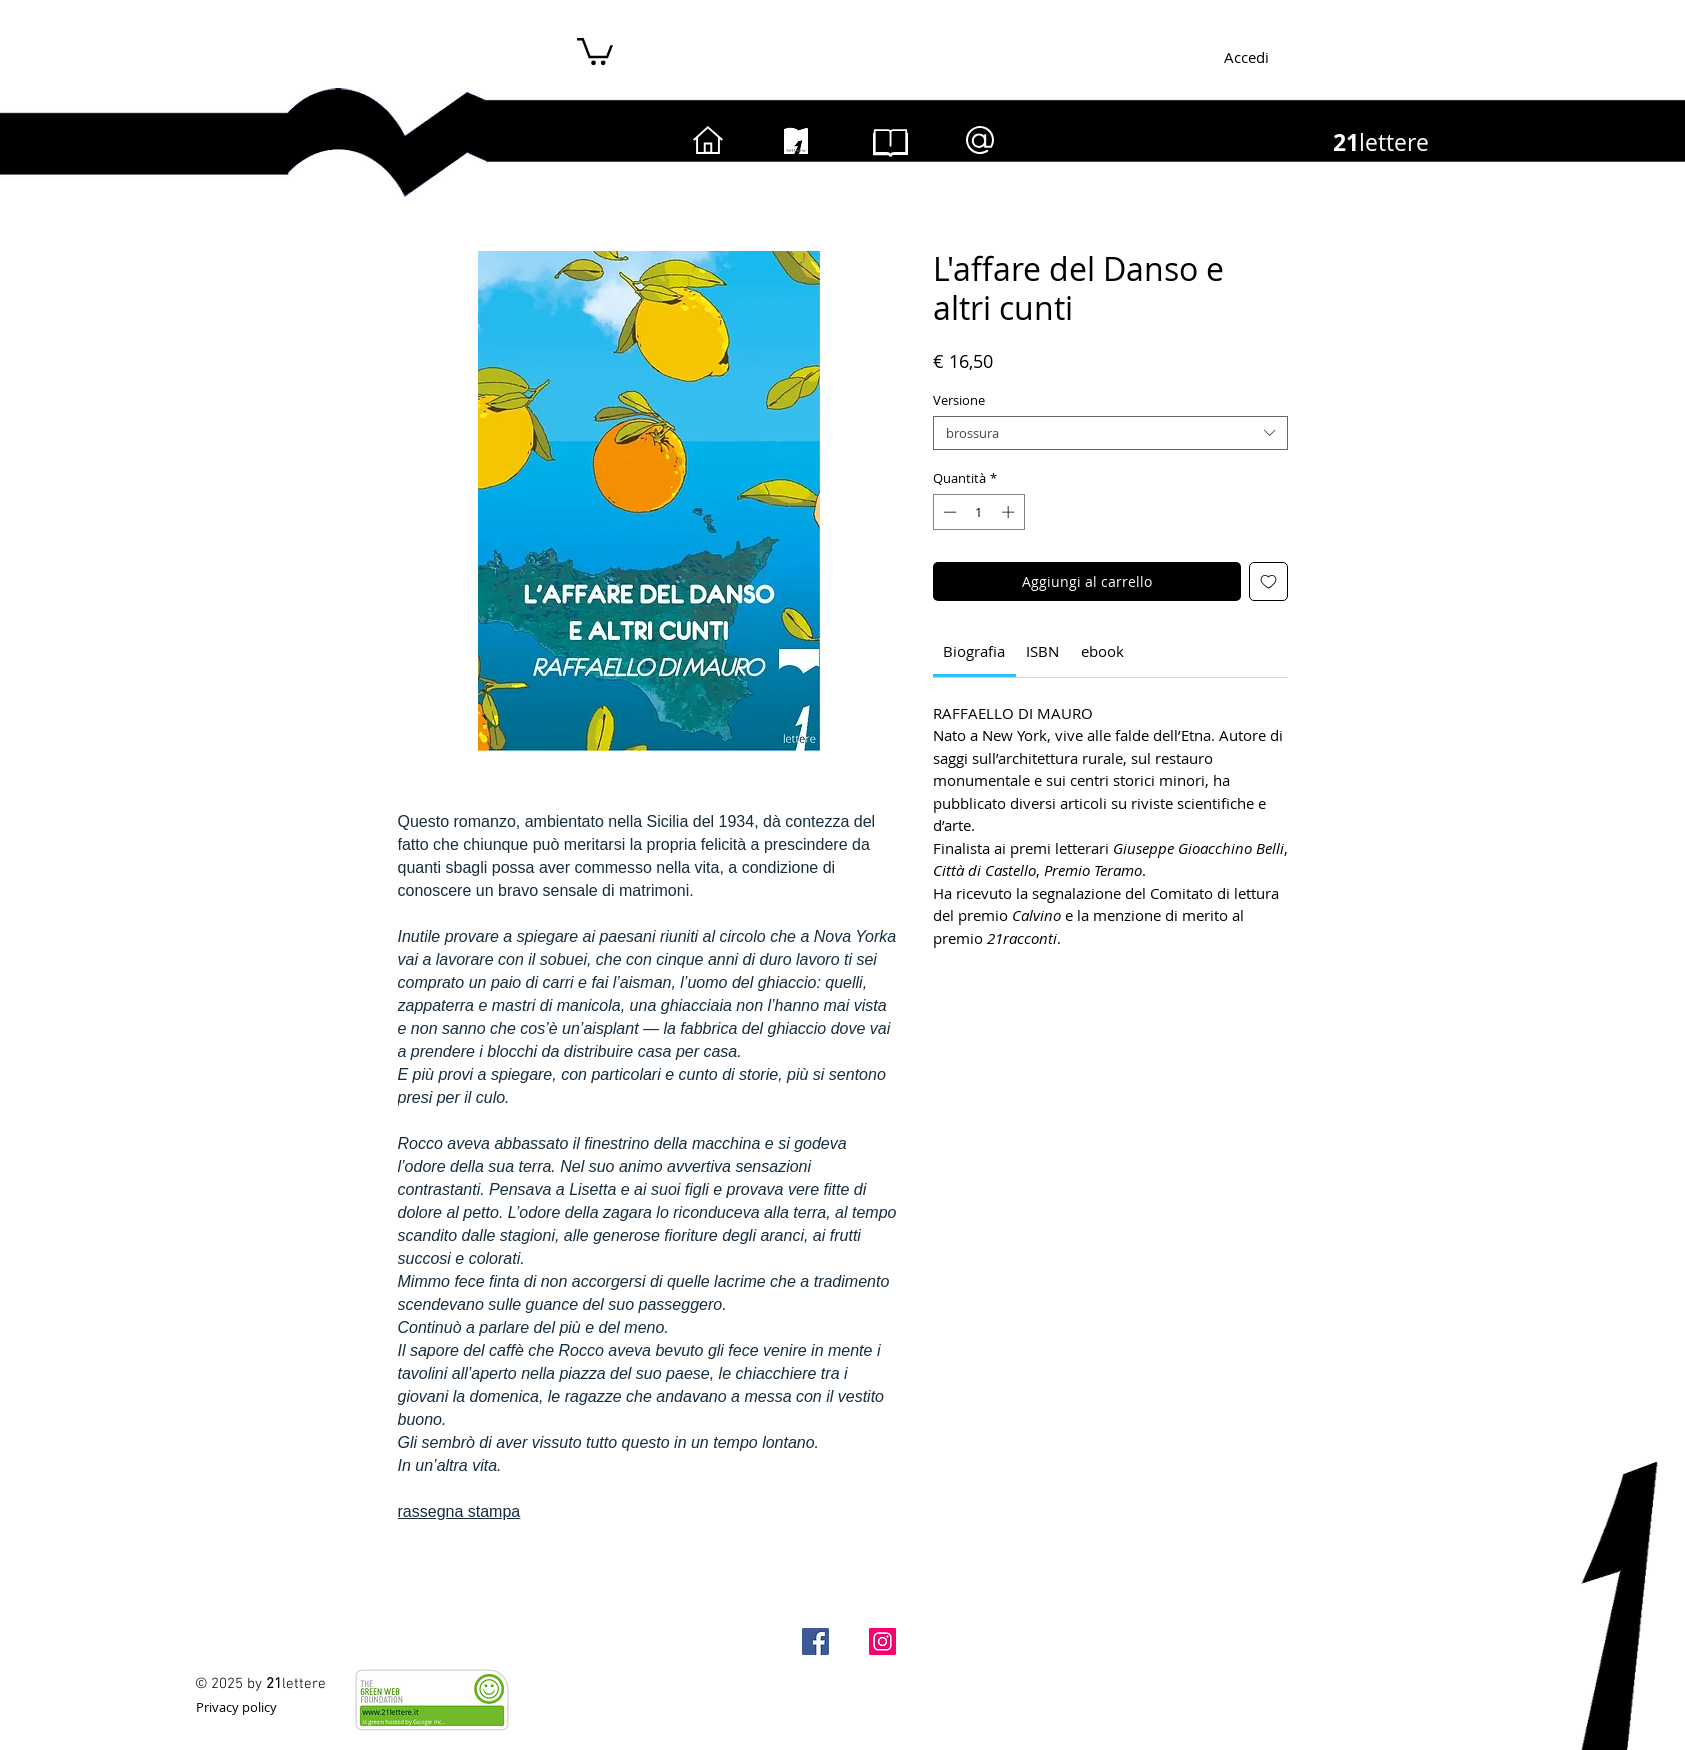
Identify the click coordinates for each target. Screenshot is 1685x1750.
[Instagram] (882, 1641)
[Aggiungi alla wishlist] (1268, 581)
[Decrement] (948, 512)
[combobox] (1110, 433)
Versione (959, 400)
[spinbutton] (978, 512)
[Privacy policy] (237, 1706)
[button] (595, 50)
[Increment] (1010, 512)
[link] (974, 651)
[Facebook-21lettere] (815, 1641)
